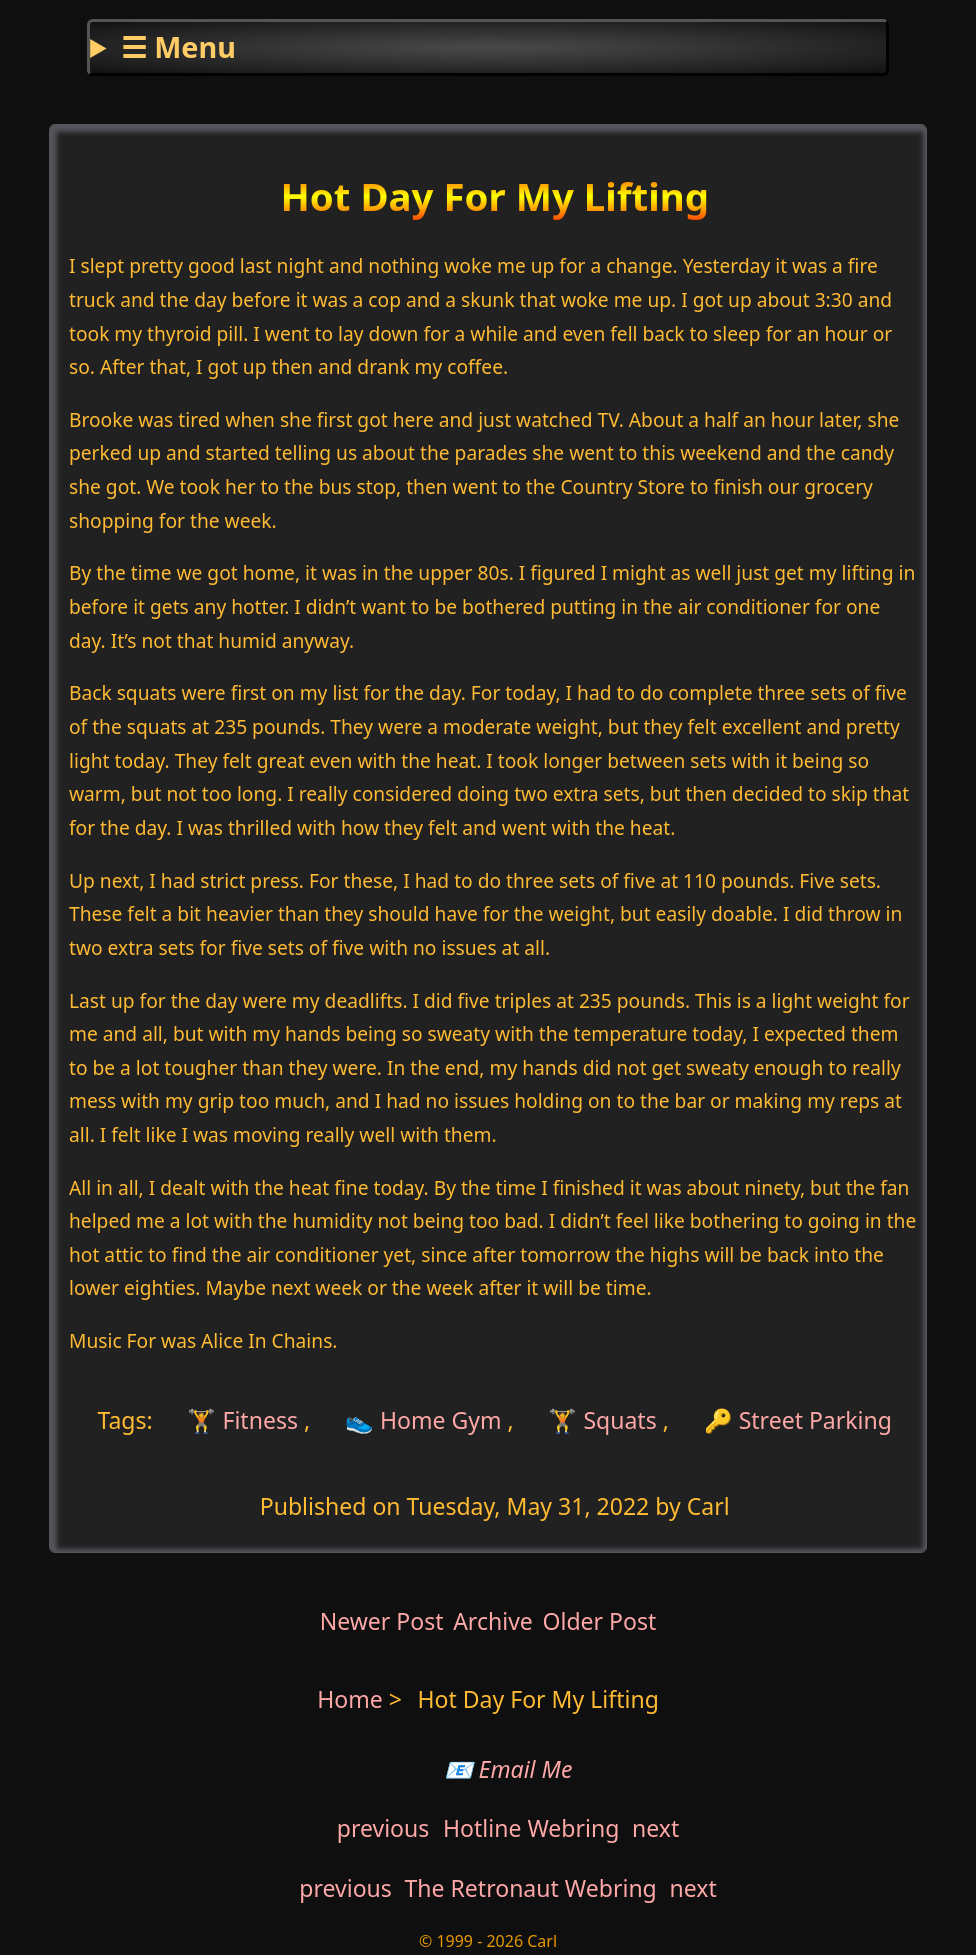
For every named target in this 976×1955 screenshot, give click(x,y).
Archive (493, 1621)
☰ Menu (178, 46)
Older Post (599, 1621)
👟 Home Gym (423, 1420)
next (655, 1828)
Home (350, 1699)
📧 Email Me (508, 1769)
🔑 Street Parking (798, 1420)
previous (383, 1828)
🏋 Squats (602, 1420)
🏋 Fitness (240, 1420)
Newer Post (382, 1621)
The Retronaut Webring (531, 1888)
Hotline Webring (531, 1828)
